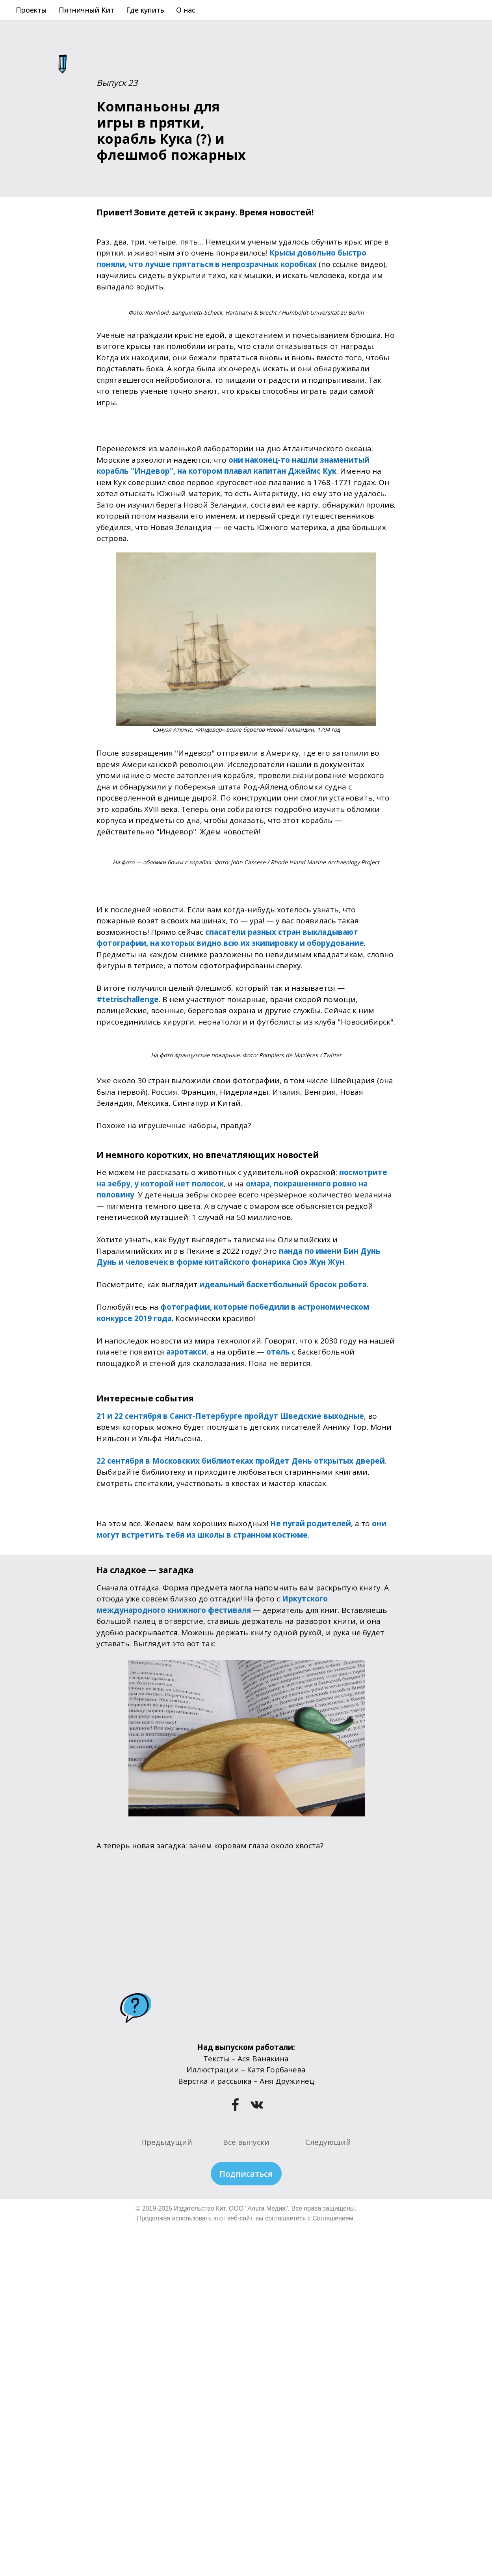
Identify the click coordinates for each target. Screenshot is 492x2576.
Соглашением (332, 2218)
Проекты (31, 10)
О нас (185, 10)
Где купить (145, 10)
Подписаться (246, 2173)
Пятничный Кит (86, 10)
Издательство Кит (199, 2208)
